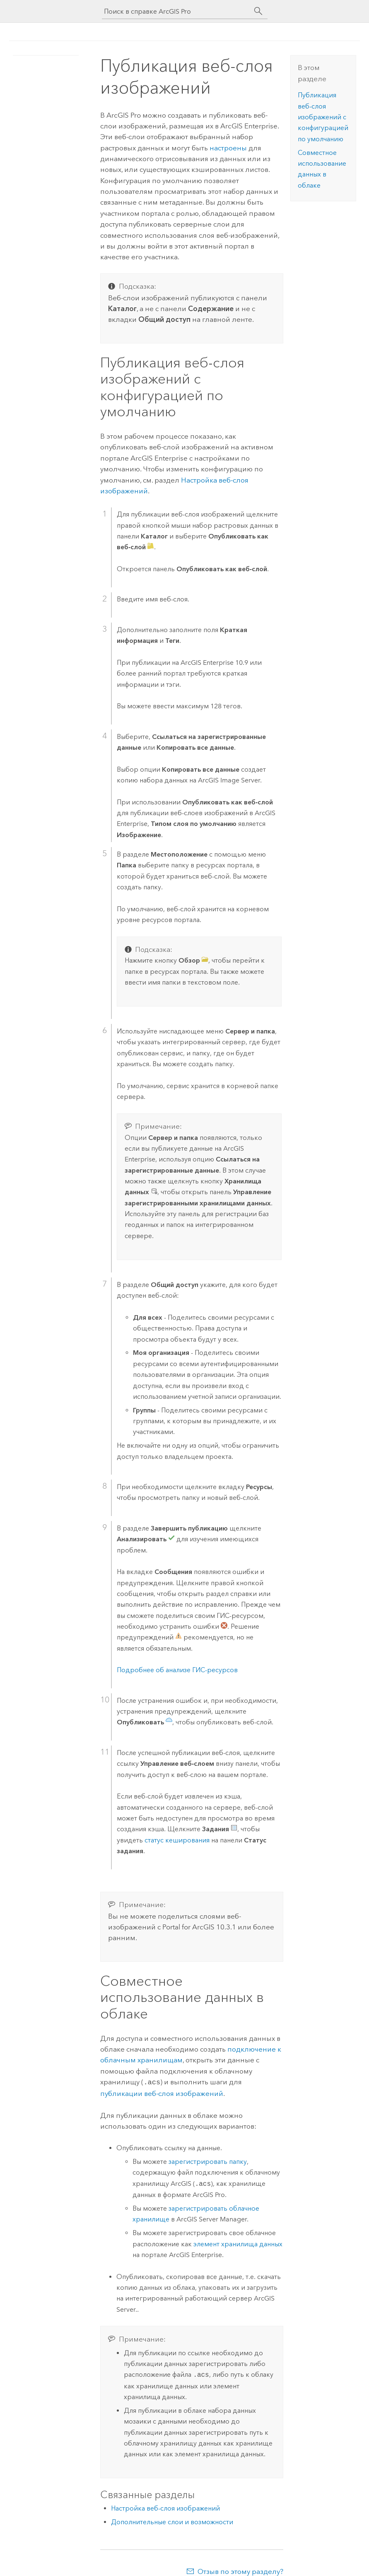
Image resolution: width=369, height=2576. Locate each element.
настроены (228, 148)
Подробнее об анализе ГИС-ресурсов (177, 1670)
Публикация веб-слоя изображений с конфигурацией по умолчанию (323, 116)
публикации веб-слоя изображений (161, 2092)
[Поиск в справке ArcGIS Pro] (176, 11)
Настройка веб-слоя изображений (165, 2507)
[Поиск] (258, 11)
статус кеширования (177, 1840)
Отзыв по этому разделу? (240, 2570)
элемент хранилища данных (237, 2243)
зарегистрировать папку (208, 2161)
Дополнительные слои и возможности (172, 2521)
